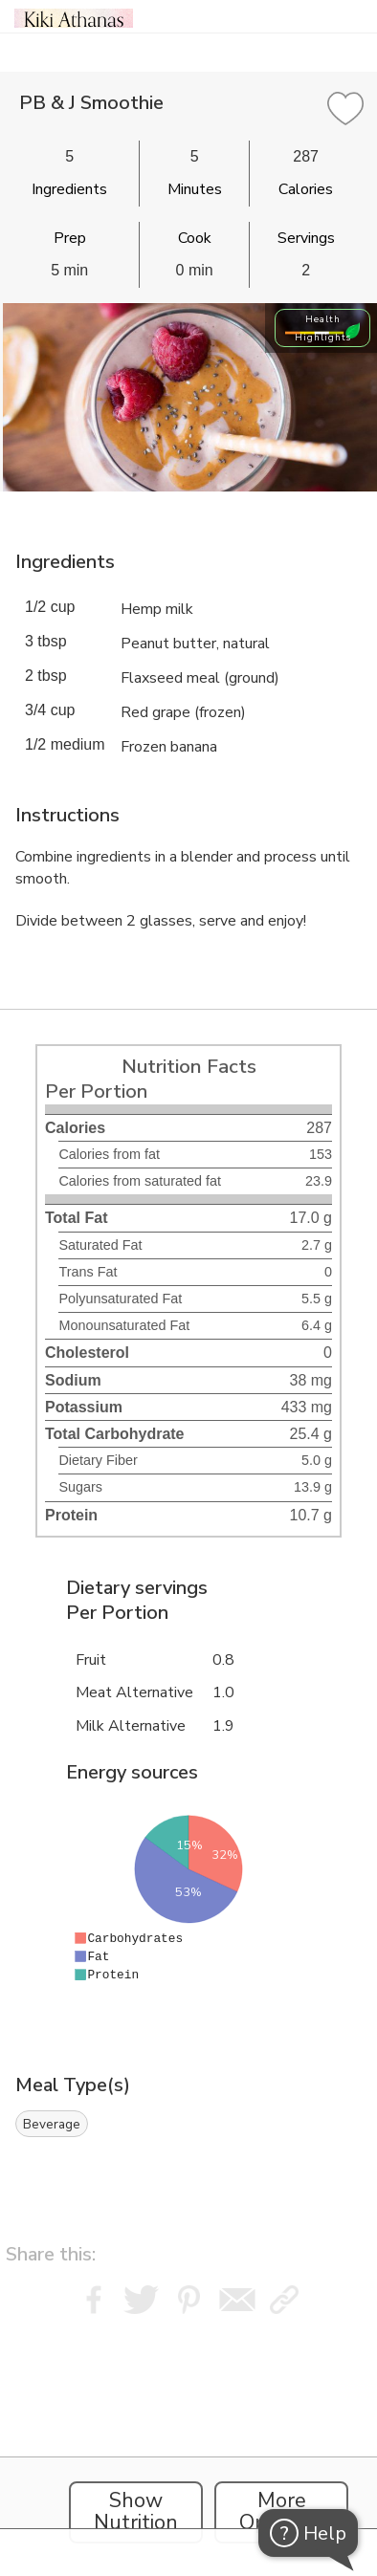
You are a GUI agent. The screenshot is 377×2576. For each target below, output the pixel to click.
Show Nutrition (136, 2512)
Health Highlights (323, 328)
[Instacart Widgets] (188, 2440)
